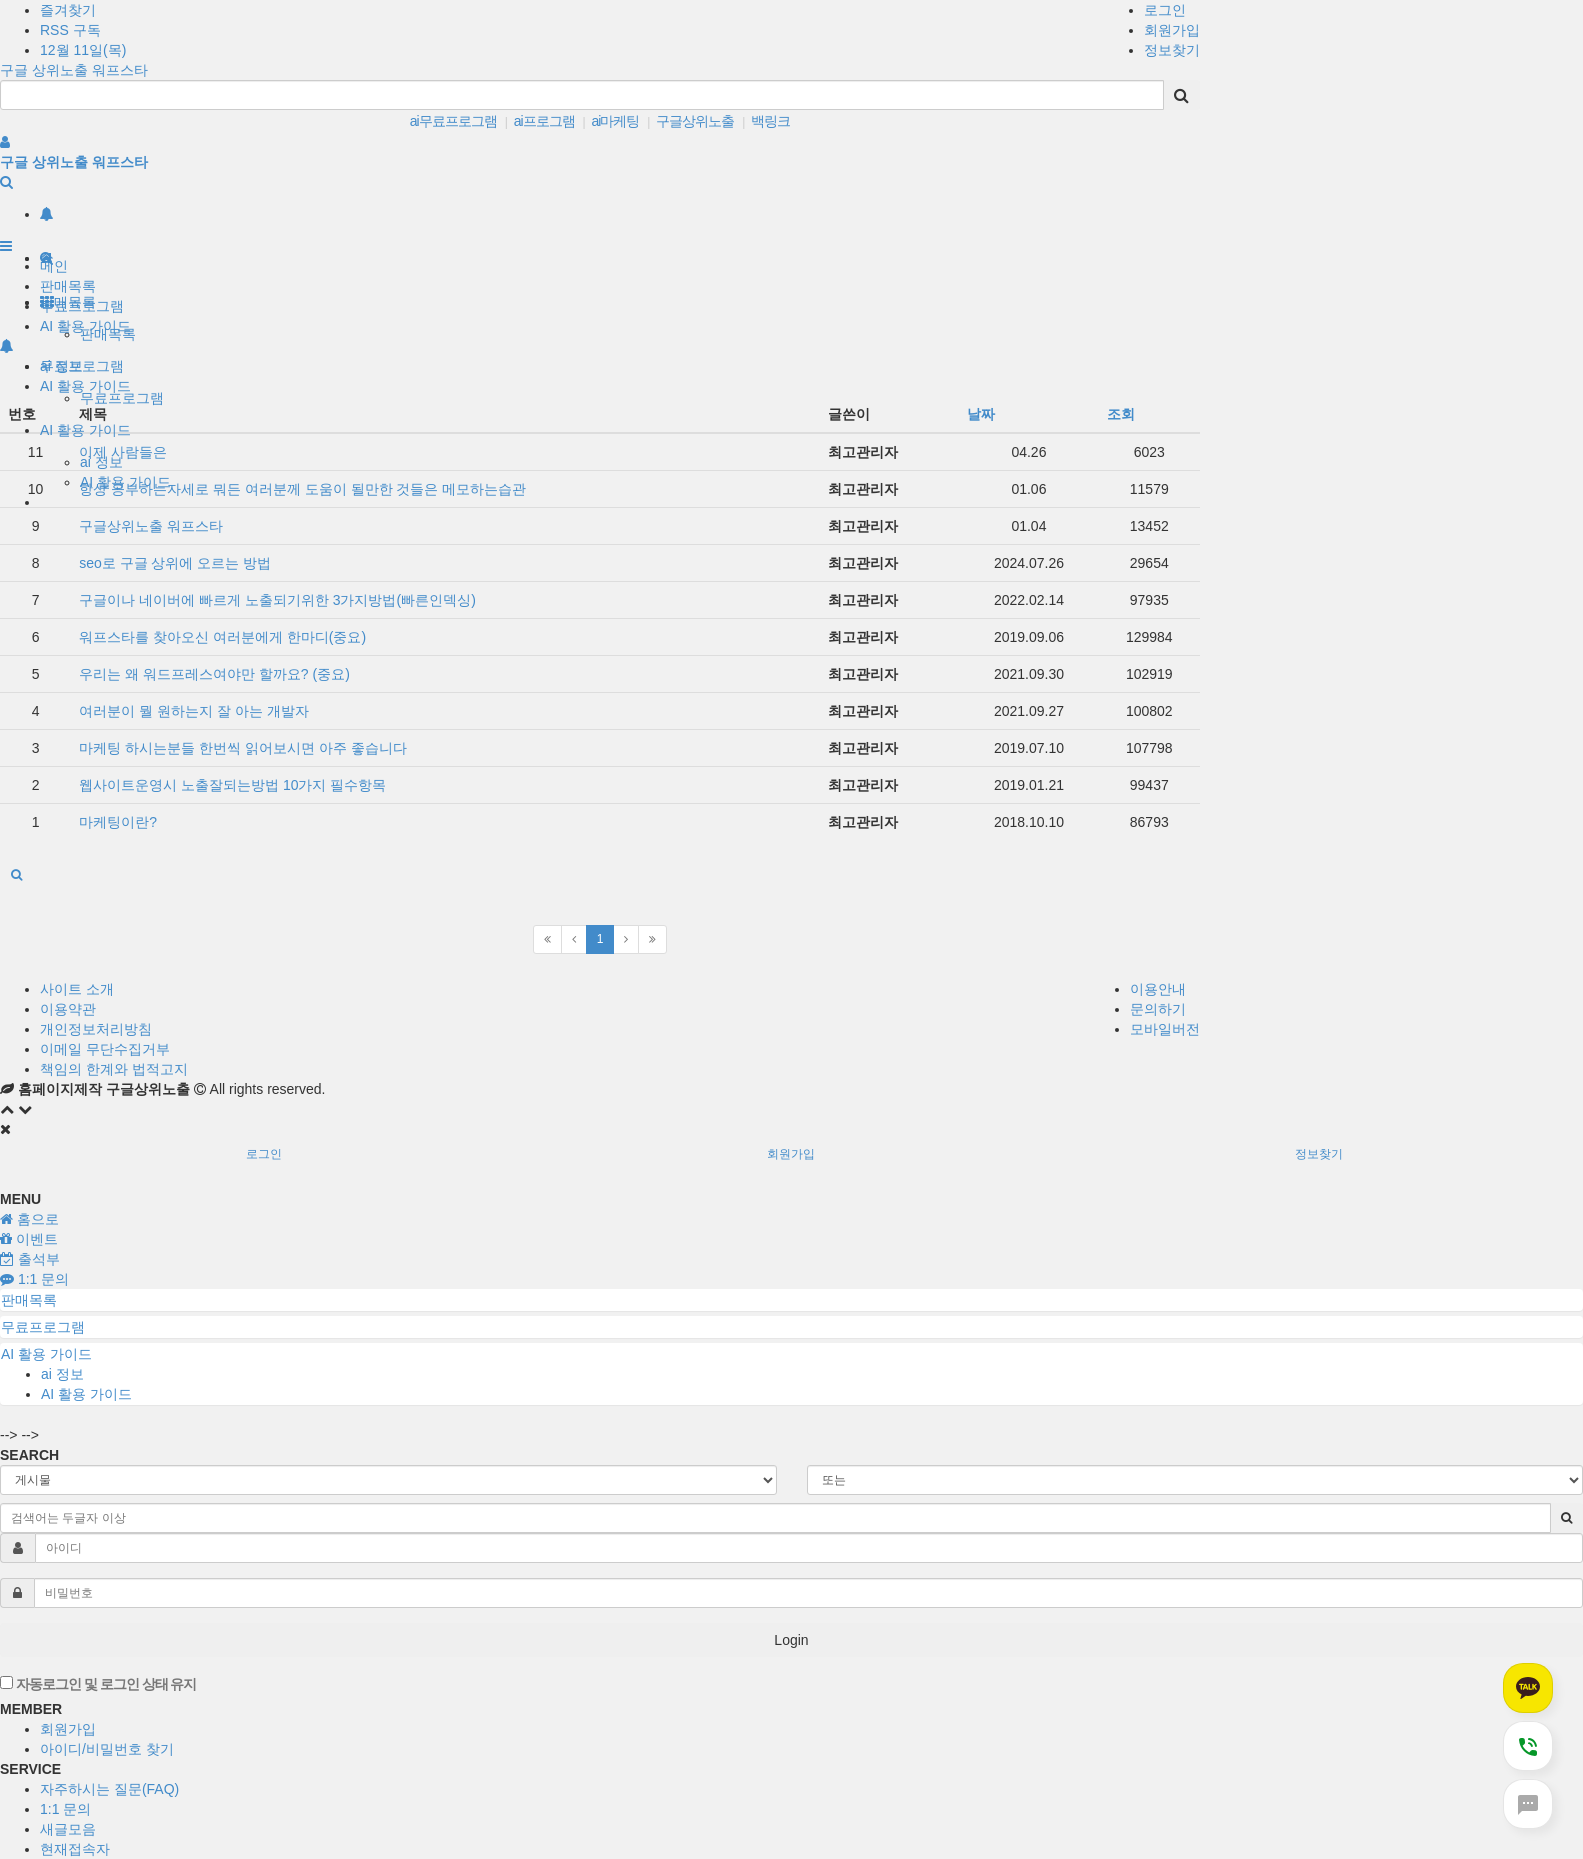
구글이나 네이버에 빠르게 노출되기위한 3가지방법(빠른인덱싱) (277, 600)
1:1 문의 (65, 1809)
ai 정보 (101, 462)
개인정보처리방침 (96, 1029)
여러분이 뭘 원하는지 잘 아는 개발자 (193, 711)
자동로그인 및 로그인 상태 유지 (98, 1684)
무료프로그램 (122, 398)
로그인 (1165, 10)
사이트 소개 (77, 989)
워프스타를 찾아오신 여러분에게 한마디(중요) (222, 637)
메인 (54, 266)
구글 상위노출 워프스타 (74, 70)
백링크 (770, 121)
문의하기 (1158, 1009)
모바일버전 (1165, 1029)
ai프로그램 (544, 121)
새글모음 (68, 1829)
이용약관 (68, 1009)
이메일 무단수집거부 (105, 1049)
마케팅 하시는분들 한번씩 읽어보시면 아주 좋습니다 (242, 748)
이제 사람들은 (123, 452)
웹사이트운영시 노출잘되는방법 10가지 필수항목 (232, 785)
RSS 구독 (70, 30)
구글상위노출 (695, 121)
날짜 (981, 414)
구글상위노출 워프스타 (151, 526)
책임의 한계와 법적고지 (114, 1069)
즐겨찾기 (68, 10)
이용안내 (1158, 989)
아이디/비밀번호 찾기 (107, 1749)
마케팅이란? (118, 822)
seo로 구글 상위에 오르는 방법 (175, 563)
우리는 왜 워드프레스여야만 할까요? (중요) (214, 674)
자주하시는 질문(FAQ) (109, 1789)
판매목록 (68, 286)
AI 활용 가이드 (85, 430)
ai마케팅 (615, 121)
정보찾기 (1172, 50)
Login (791, 1640)
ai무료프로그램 (453, 121)
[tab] (791, 1300)
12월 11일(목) (83, 50)
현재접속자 (75, 1849)
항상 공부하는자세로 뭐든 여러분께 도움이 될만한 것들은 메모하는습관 (302, 489)
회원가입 (1172, 30)
